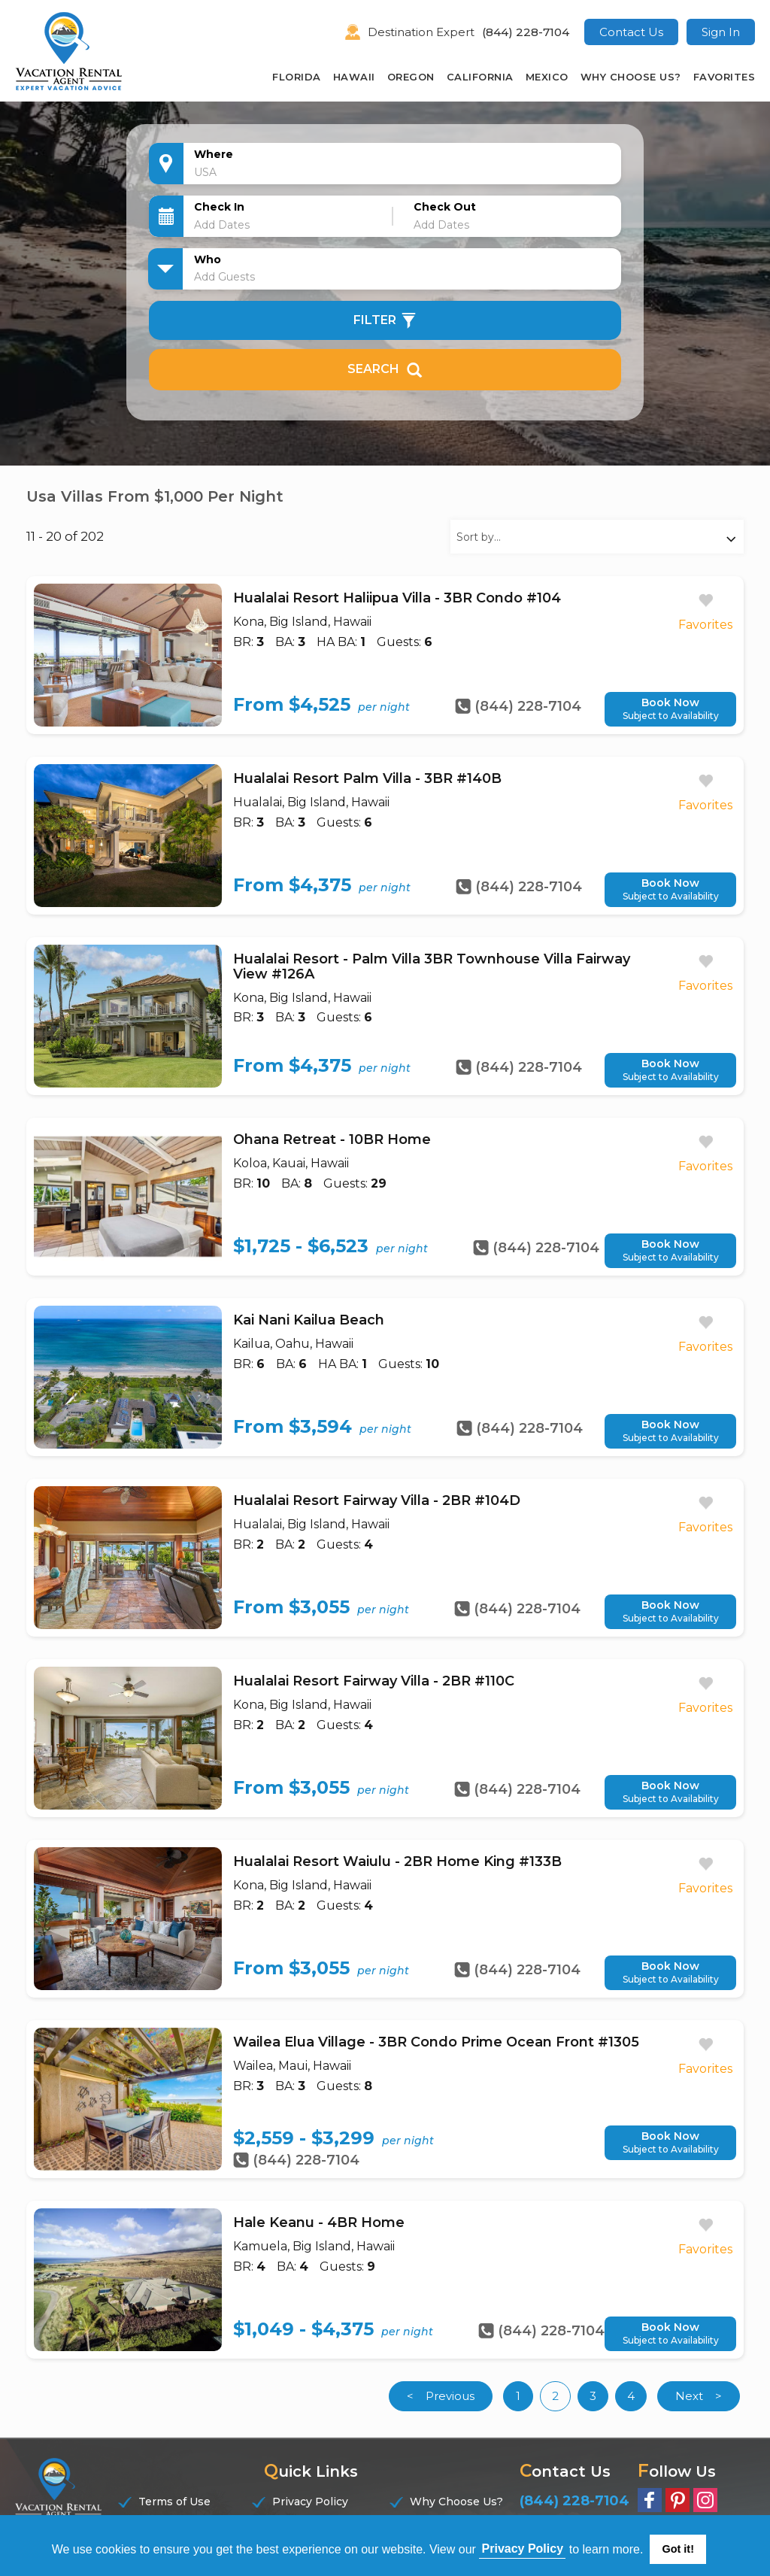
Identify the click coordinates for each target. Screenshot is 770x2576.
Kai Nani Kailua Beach (308, 1320)
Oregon (411, 77)
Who (207, 259)
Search (384, 369)
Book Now (670, 709)
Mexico (547, 77)
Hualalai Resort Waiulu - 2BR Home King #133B (397, 1861)
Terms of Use (174, 2501)
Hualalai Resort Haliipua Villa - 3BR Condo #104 (397, 598)
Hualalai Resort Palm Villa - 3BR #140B (367, 778)
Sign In (721, 32)
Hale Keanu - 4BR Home (319, 2222)
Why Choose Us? (631, 77)
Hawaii (354, 77)
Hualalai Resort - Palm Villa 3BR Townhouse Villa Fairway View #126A (431, 966)
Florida (296, 77)
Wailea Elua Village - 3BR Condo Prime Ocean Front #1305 (436, 2042)
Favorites (724, 77)
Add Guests (224, 277)
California (480, 77)
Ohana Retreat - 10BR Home (332, 1139)
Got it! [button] (678, 2549)
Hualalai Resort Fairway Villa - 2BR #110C (373, 1681)
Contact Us (631, 32)
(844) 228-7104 (525, 32)
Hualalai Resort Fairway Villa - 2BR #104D (376, 1500)
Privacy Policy (310, 2501)
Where (213, 154)
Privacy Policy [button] (523, 2548)
